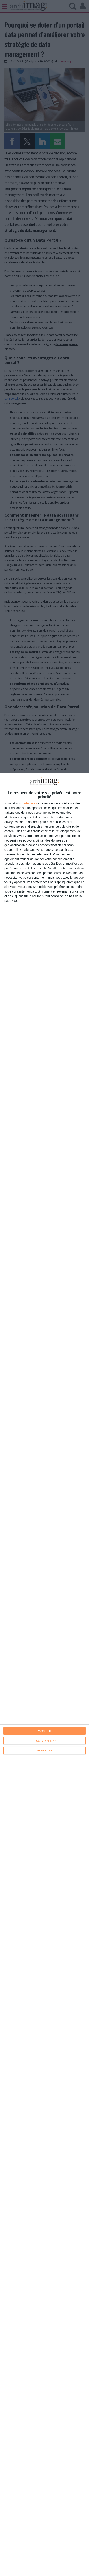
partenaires (29, 803)
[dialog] (44, 1674)
